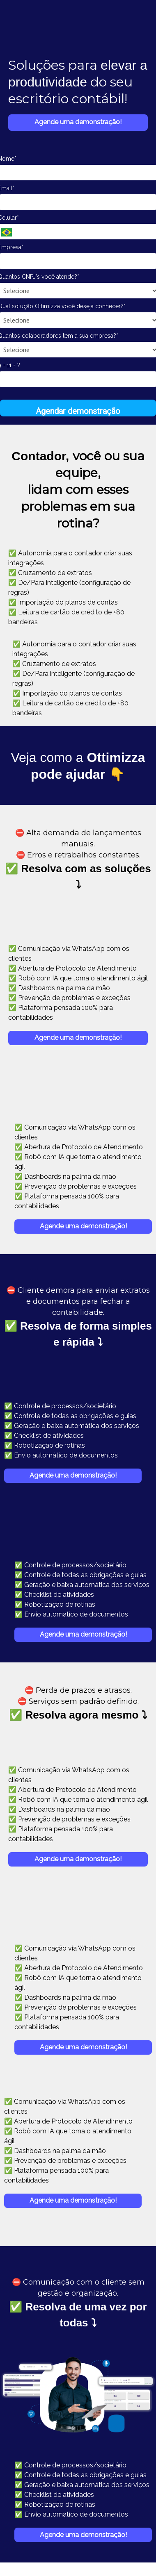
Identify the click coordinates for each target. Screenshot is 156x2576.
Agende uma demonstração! (78, 122)
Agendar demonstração (78, 411)
